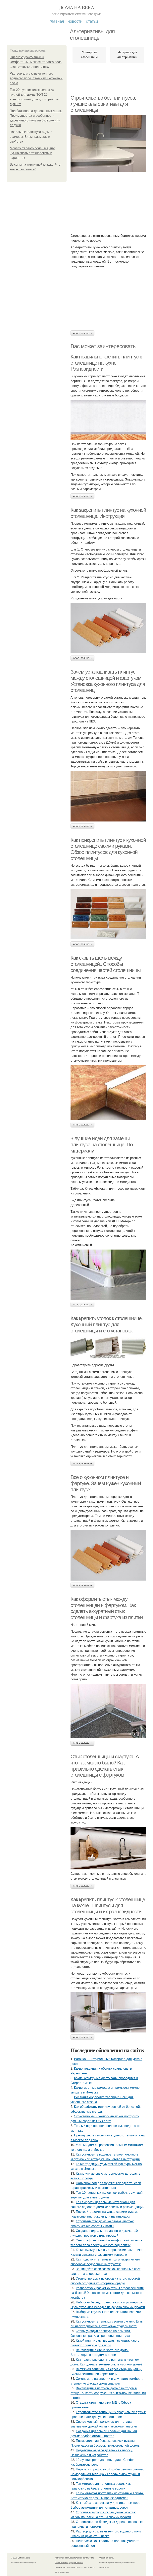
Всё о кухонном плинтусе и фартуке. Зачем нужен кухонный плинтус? (106, 1483)
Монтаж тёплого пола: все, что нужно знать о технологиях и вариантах (32, 153)
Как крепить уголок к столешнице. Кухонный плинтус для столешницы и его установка (107, 1324)
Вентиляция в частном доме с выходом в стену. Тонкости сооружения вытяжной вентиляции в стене (108, 2393)
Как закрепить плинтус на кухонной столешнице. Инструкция (108, 513)
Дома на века (76, 8)
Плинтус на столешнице (89, 55)
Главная (56, 21)
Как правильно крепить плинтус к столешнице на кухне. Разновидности (106, 363)
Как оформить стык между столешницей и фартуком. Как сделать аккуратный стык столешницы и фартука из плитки (107, 1608)
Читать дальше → (82, 333)
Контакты (59, 2558)
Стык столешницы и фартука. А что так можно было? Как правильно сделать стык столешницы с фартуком (105, 1766)
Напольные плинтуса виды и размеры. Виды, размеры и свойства (31, 136)
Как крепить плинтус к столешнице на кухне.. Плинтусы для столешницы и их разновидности (108, 1905)
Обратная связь (106, 2558)
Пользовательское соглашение (79, 2558)
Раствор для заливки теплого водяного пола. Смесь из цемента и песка (36, 78)
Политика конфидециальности (69, 2562)
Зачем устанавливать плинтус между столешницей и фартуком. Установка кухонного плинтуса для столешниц (108, 681)
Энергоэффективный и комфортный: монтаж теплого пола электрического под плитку (36, 61)
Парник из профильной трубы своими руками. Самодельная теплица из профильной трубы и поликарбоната (107, 2474)
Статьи (92, 21)
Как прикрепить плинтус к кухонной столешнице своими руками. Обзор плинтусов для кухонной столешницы (108, 849)
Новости (75, 21)
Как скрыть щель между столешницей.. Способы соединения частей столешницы (105, 964)
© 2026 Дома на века (20, 2558)
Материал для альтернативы (127, 55)
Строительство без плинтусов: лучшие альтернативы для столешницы (103, 104)
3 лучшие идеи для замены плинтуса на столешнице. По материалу (102, 1144)
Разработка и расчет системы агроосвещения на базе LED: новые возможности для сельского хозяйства (107, 2292)
